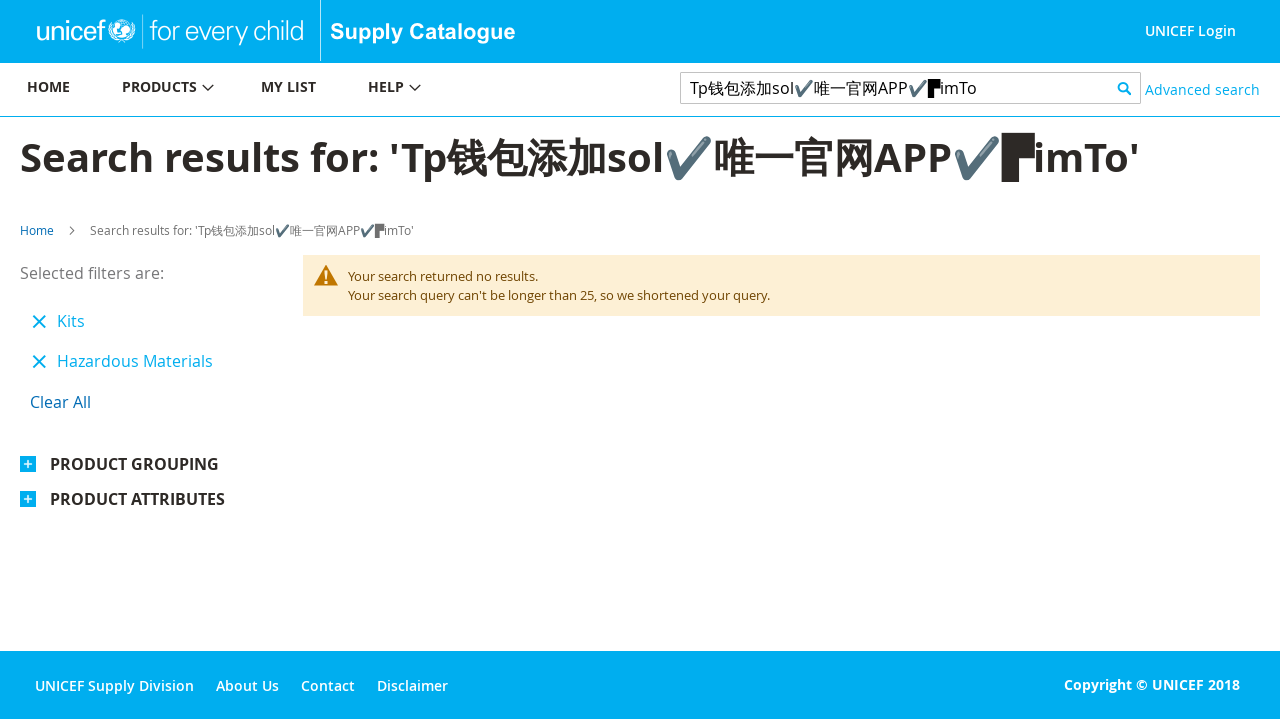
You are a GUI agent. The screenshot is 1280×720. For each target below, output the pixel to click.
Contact (328, 685)
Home (37, 230)
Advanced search (1202, 89)
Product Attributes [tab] (137, 499)
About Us (247, 685)
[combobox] (910, 88)
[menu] (320, 89)
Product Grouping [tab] (134, 464)
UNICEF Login (1190, 30)
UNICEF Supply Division (114, 685)
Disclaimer (412, 685)
